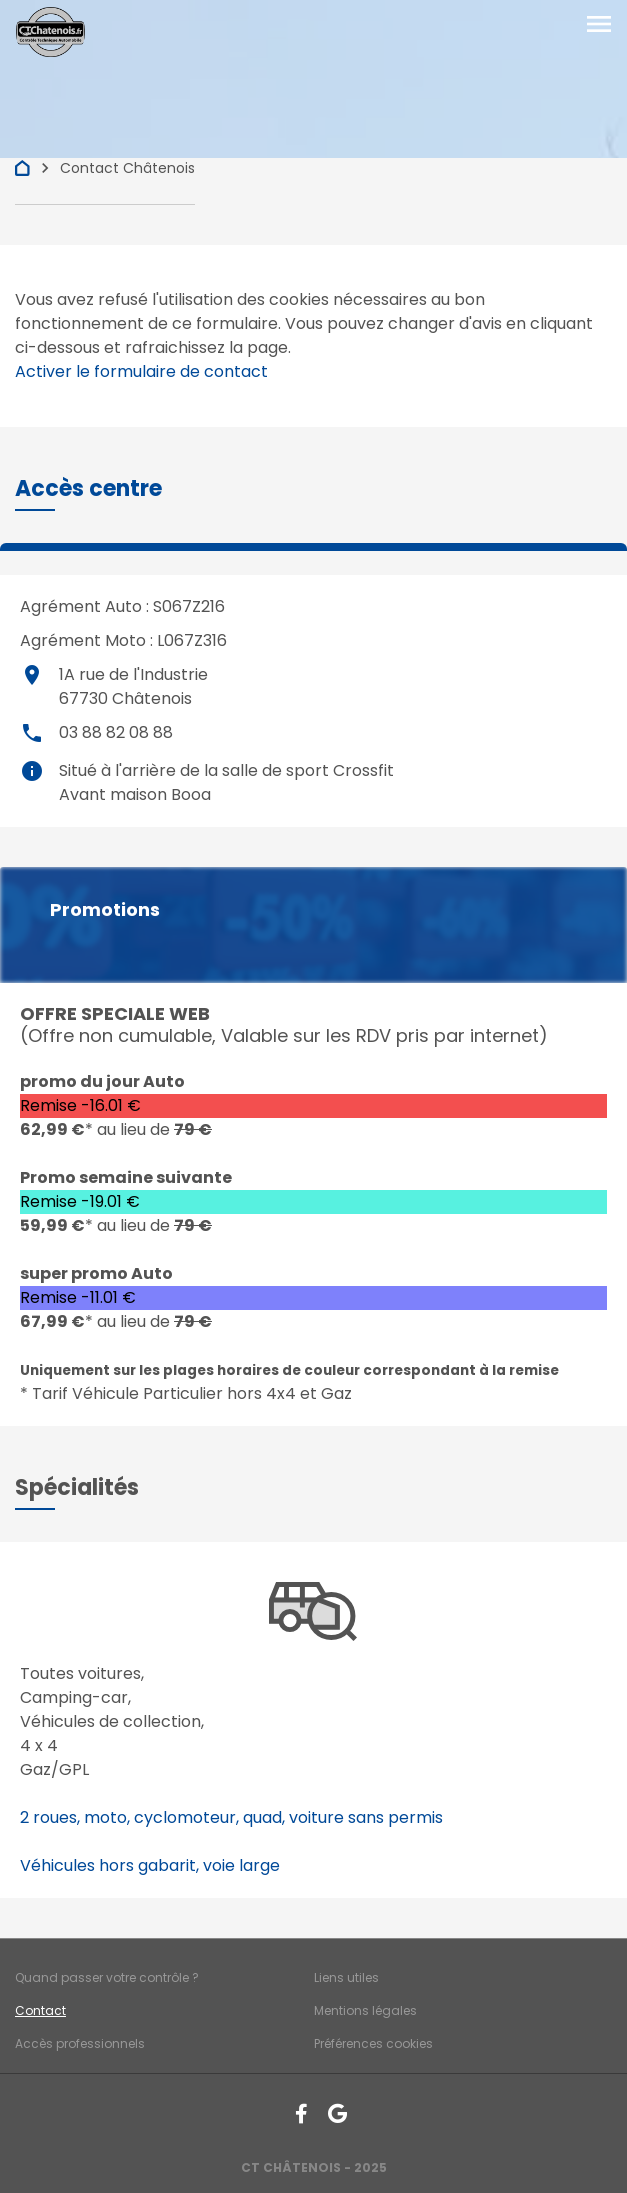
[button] (88, 488)
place (32, 675)
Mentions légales (365, 2010)
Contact (40, 2010)
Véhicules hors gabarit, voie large (150, 1865)
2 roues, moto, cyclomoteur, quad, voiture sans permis (231, 1817)
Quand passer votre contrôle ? (107, 1977)
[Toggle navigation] (599, 25)
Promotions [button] (105, 910)
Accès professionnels (80, 2043)
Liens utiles (346, 1977)
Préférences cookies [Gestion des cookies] (373, 2043)
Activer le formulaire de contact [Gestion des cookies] (141, 371)
